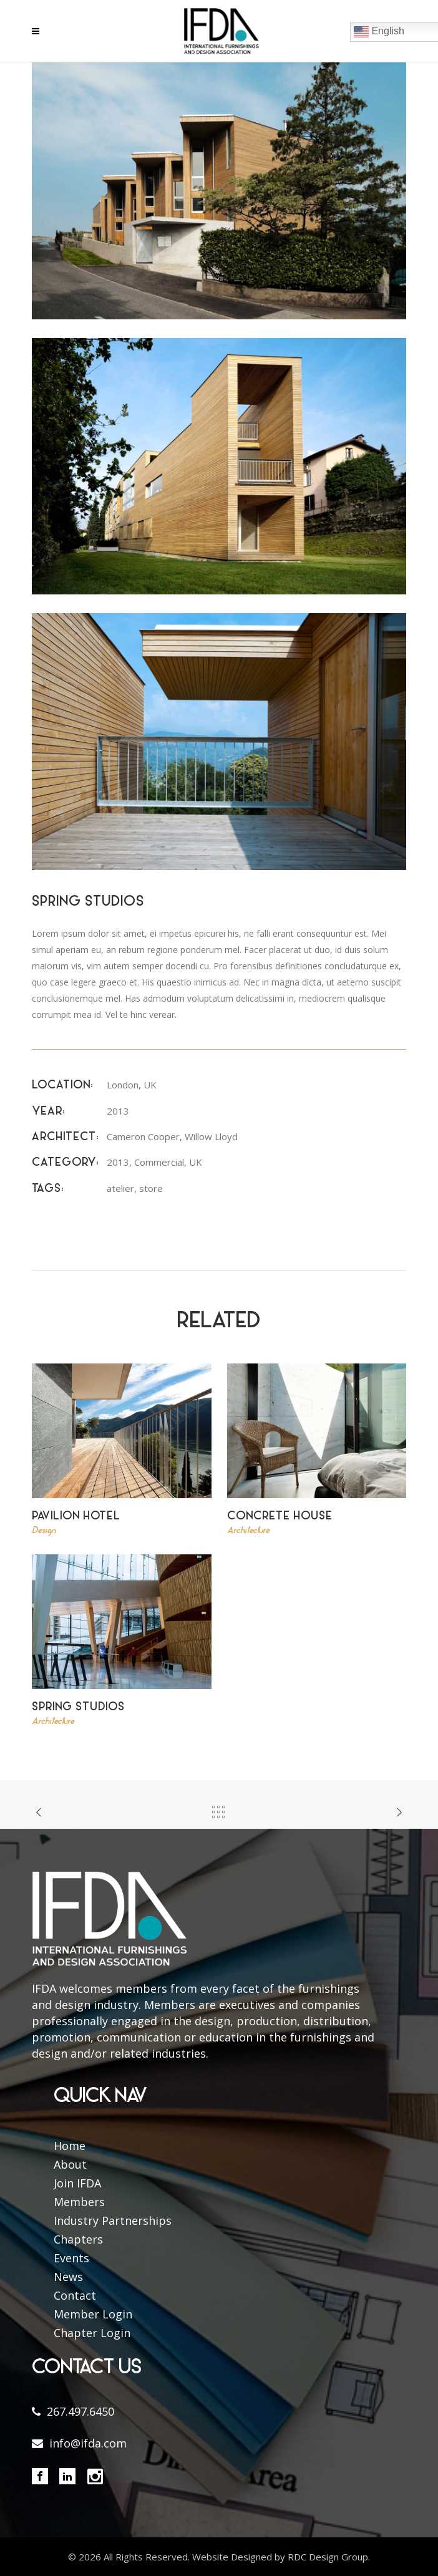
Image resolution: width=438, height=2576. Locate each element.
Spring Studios (78, 1707)
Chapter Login (92, 2332)
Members (79, 2201)
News (68, 2276)
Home (69, 2145)
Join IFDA (77, 2183)
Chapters (78, 2239)
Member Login (93, 2314)
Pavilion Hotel (76, 1516)
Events (71, 2257)
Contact (75, 2295)
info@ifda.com (88, 2443)
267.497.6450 (80, 2411)
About (70, 2164)
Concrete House (280, 1516)
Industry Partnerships (113, 2220)
